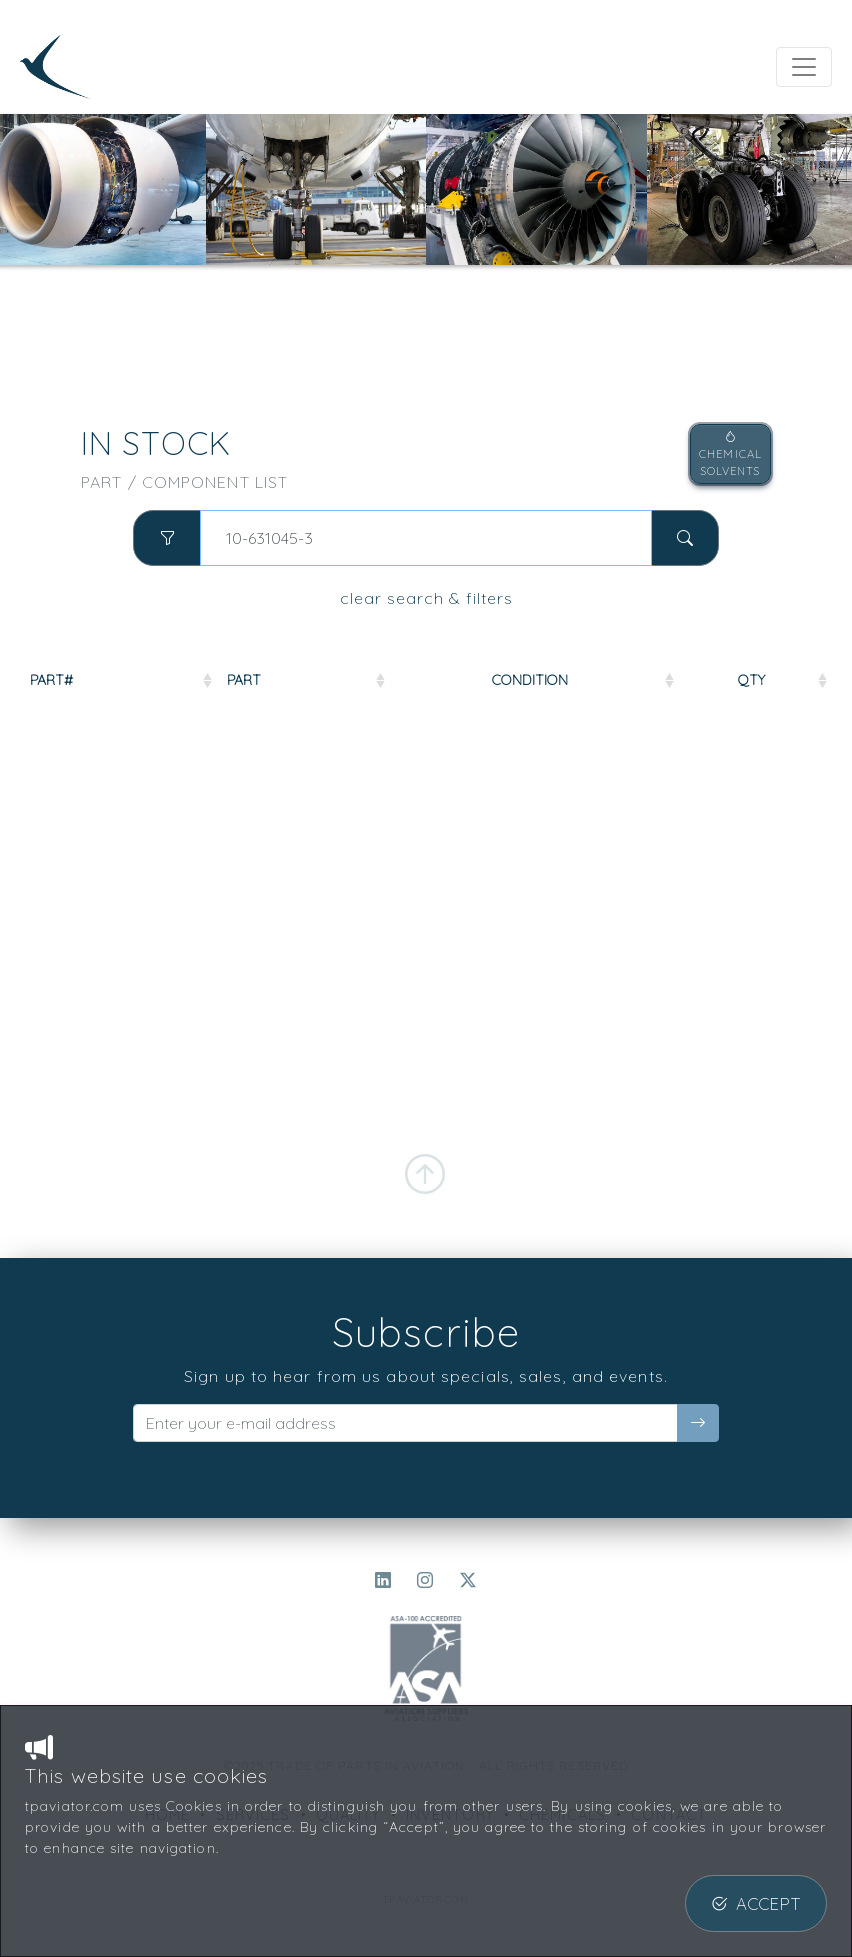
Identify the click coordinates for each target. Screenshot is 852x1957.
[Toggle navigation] (804, 67)
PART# (51, 680)
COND (688, 680)
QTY (787, 680)
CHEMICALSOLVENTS (730, 454)
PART (184, 680)
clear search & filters (426, 598)
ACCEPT (756, 1903)
